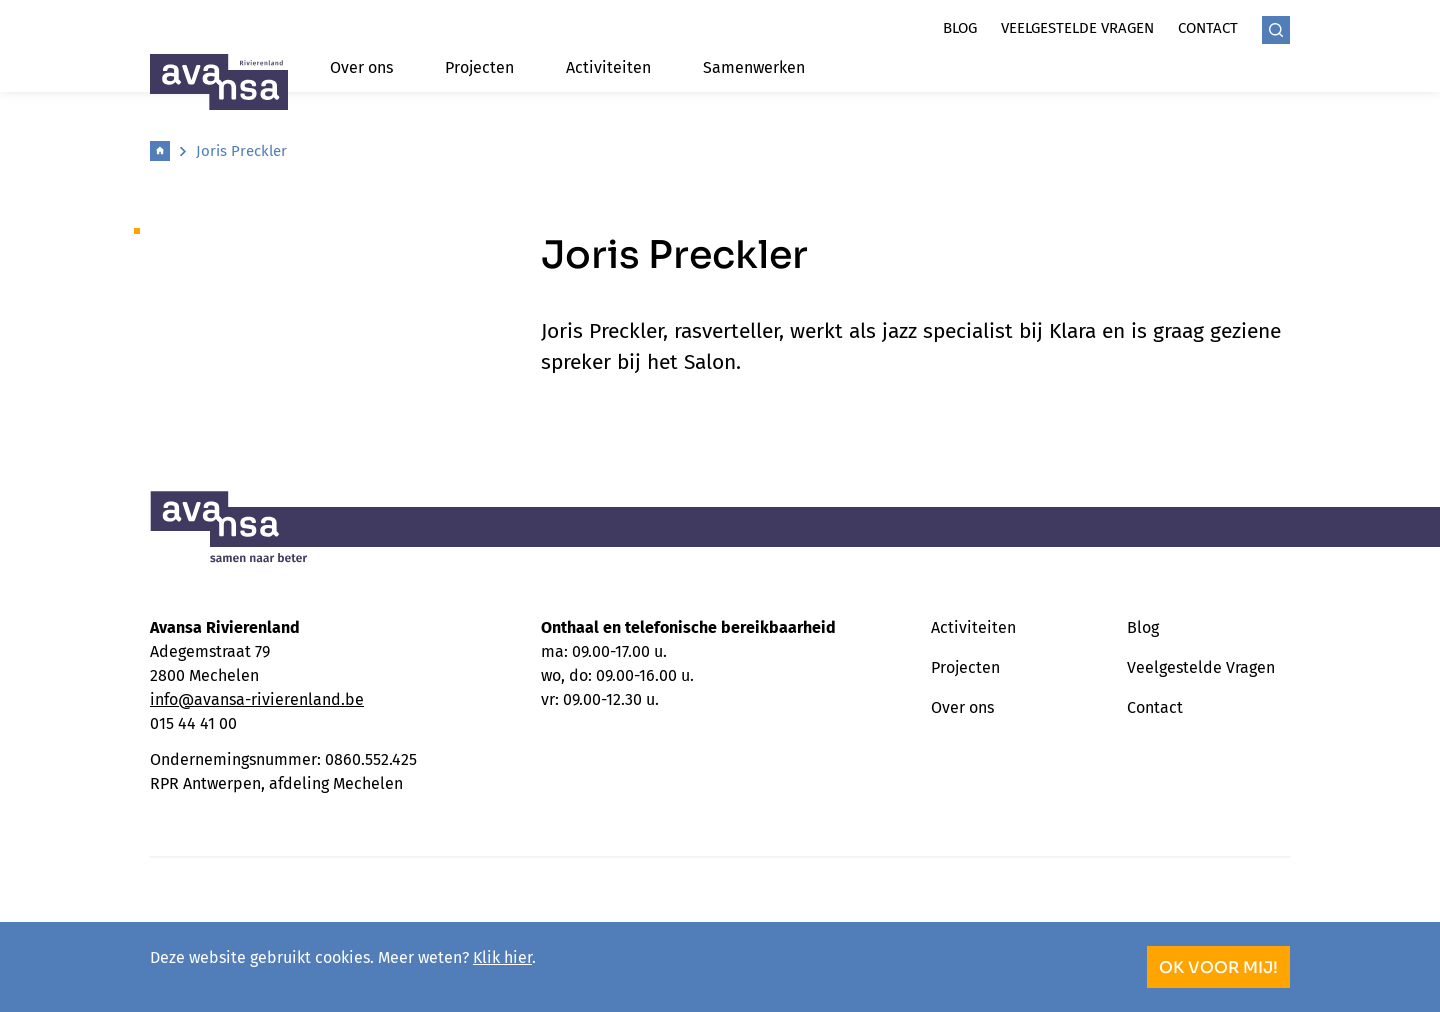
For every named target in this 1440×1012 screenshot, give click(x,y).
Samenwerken (754, 67)
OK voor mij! (1218, 967)
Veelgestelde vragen (1077, 28)
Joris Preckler (241, 151)
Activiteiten (608, 67)
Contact (1208, 28)
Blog (960, 28)
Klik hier (502, 957)
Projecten (479, 67)
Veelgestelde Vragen (1201, 667)
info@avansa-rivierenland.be (257, 699)
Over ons (361, 67)
